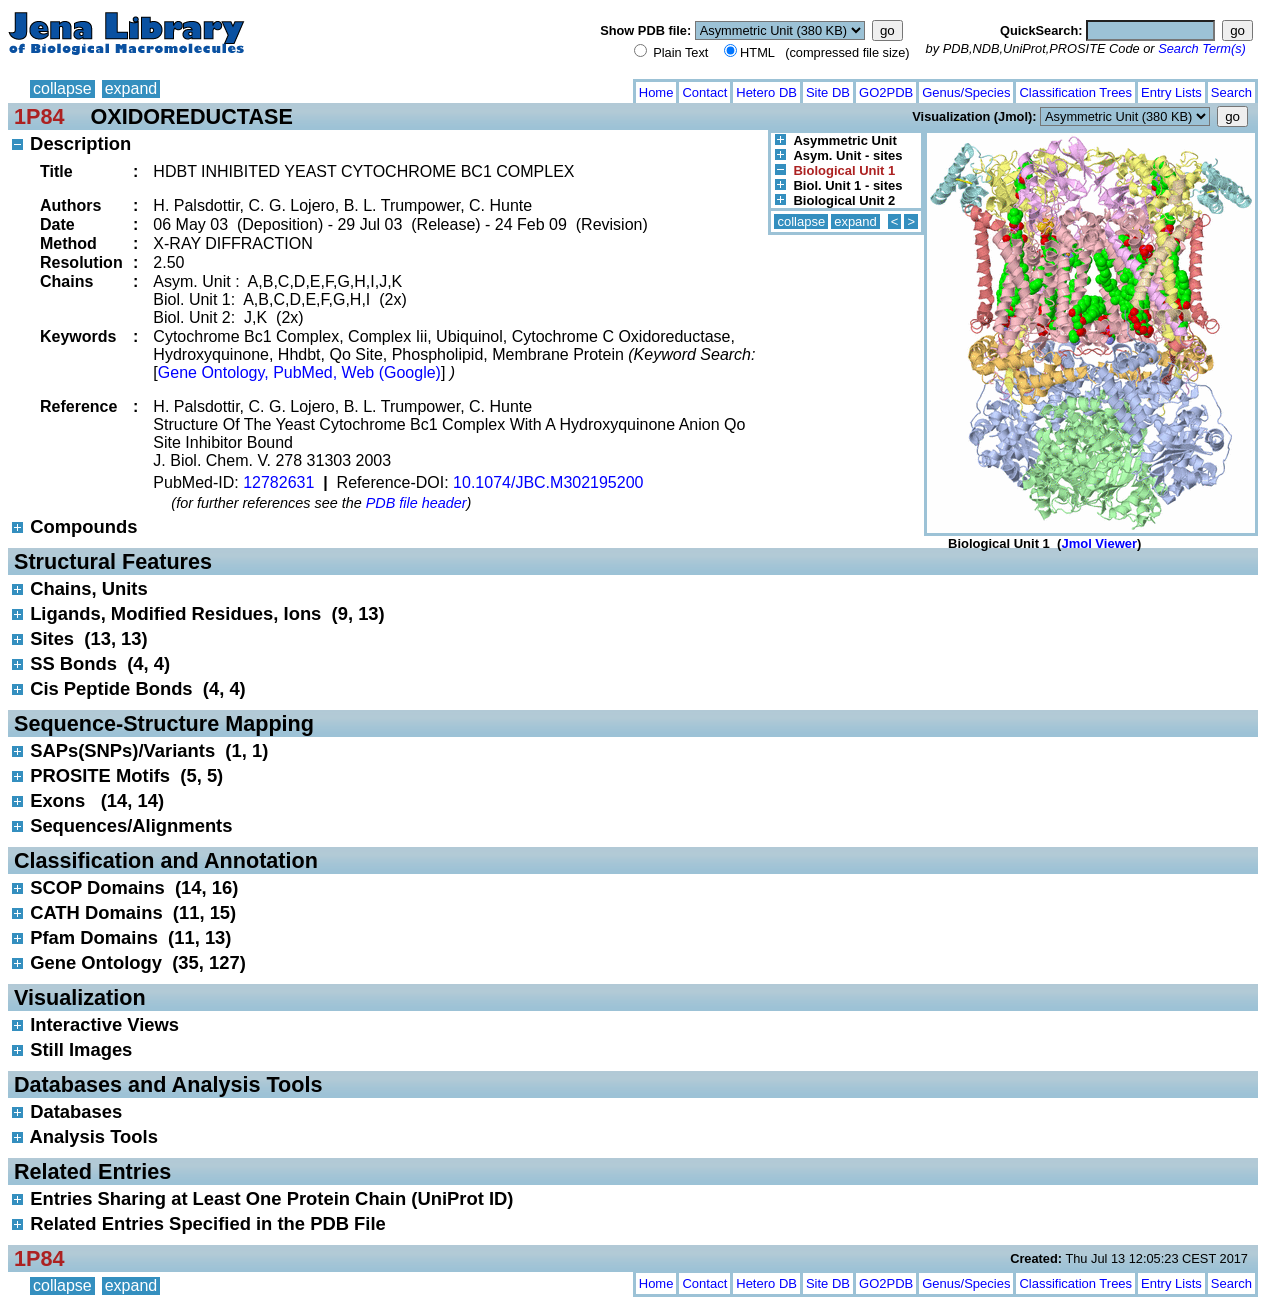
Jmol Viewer (1099, 543)
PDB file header (416, 503)
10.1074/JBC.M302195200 (548, 482)
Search (1231, 92)
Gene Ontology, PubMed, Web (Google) (299, 372)
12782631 (278, 482)
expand (131, 88)
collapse (62, 88)
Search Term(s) (1202, 48)
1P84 (39, 116)
